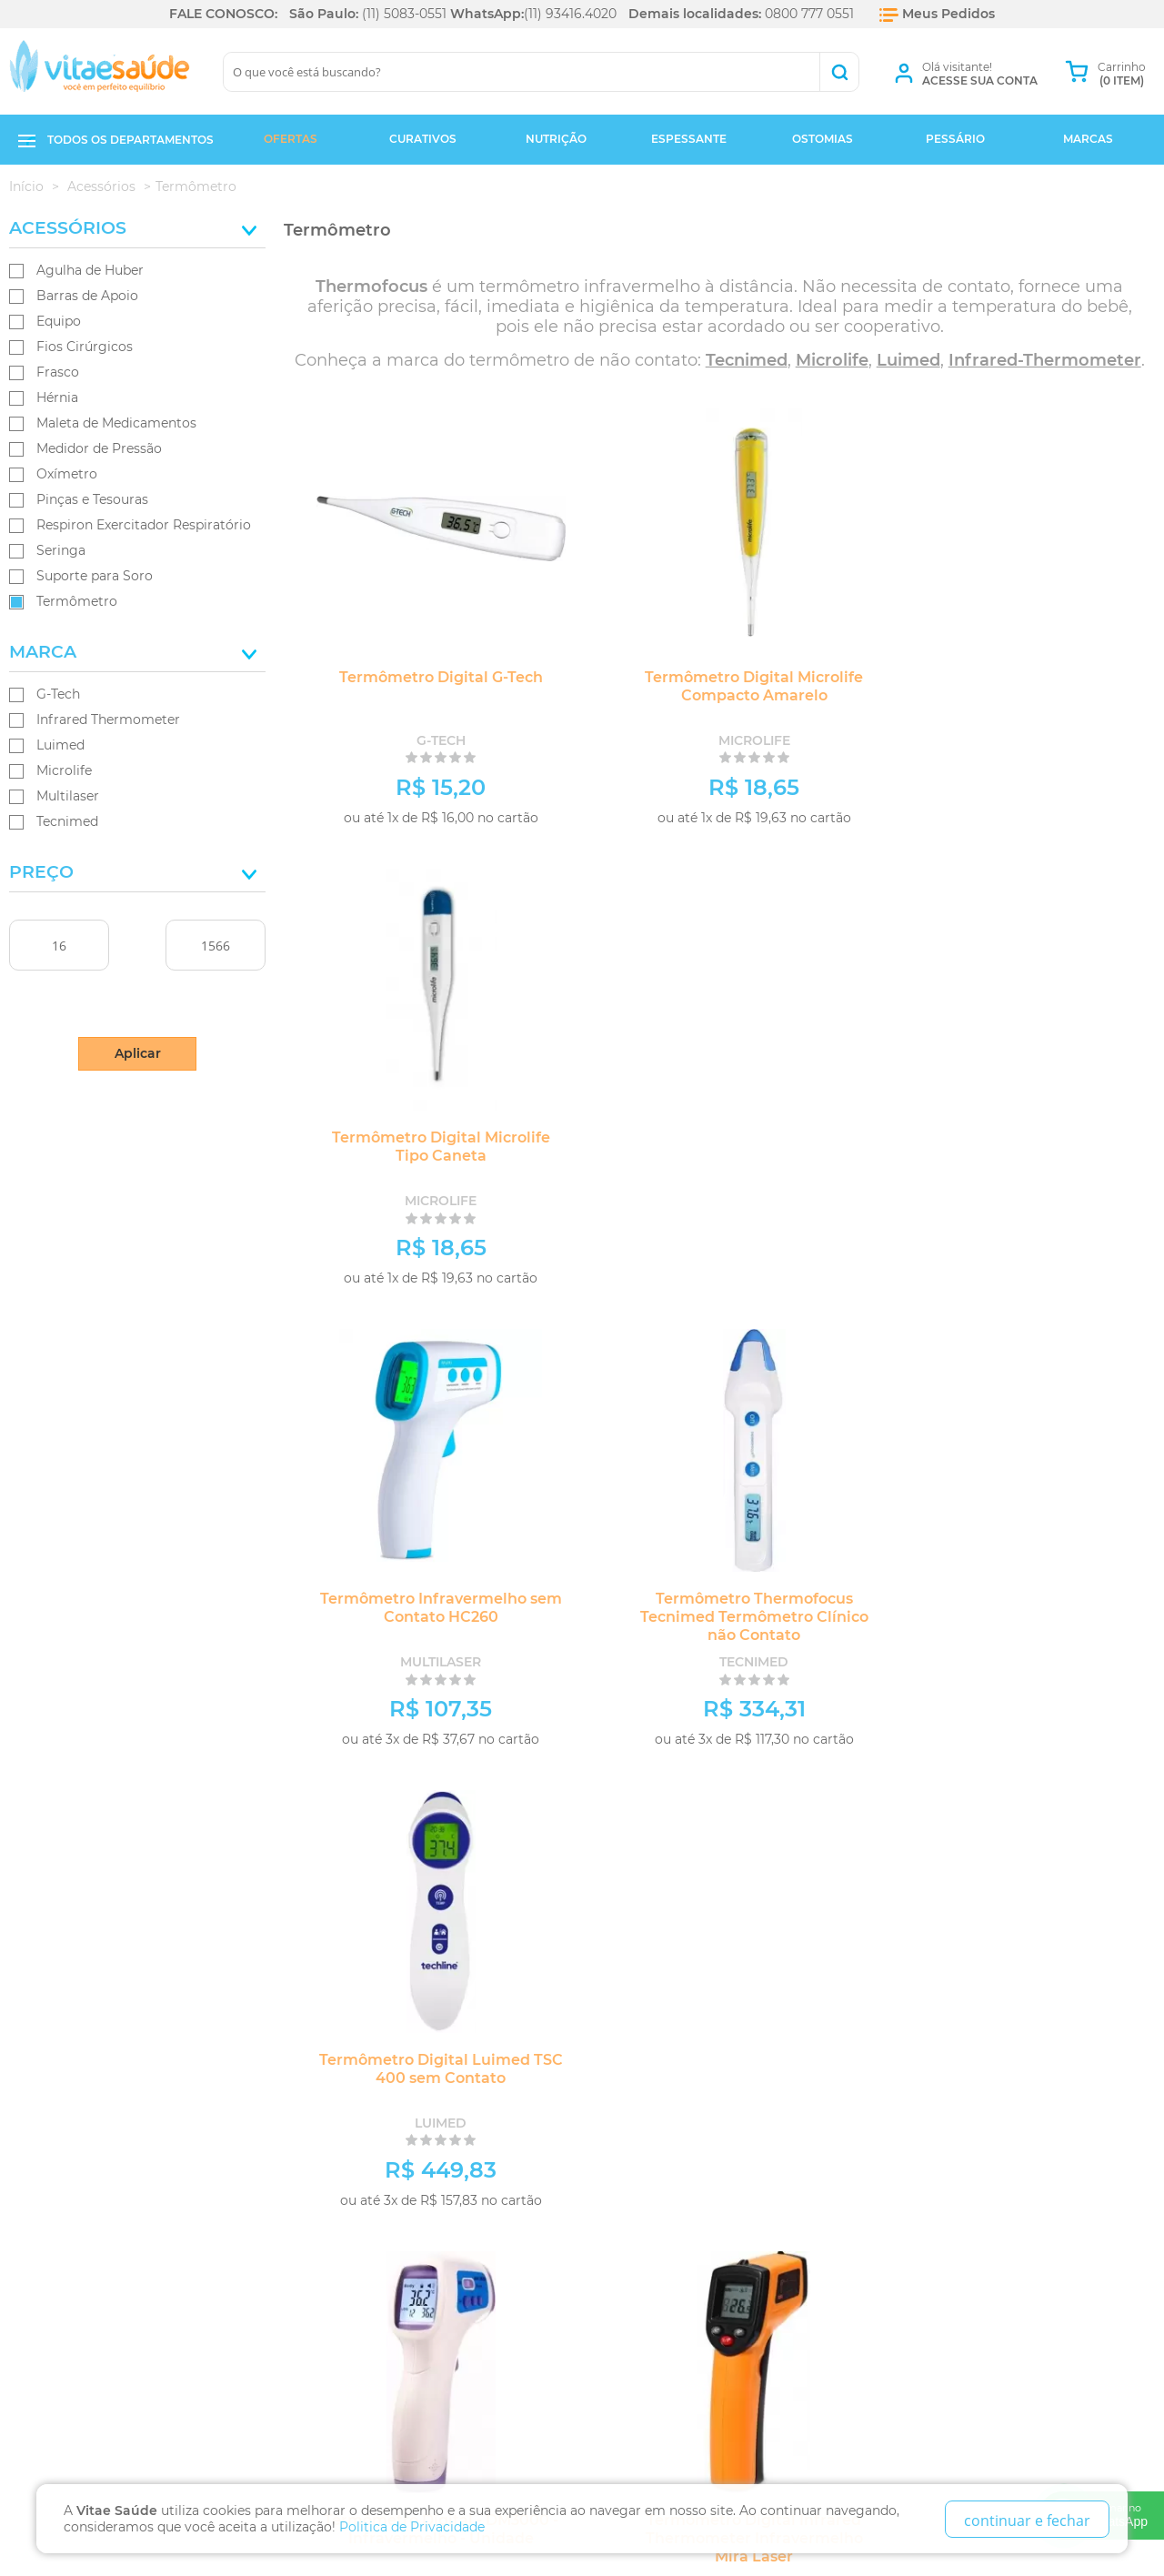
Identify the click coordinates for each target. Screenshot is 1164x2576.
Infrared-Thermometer (1044, 360)
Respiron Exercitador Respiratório (143, 525)
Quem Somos (61, 2038)
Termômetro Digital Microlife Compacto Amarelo (719, 686)
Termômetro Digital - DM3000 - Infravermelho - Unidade (423, 1607)
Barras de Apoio (87, 295)
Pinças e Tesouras (92, 499)
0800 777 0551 (809, 13)
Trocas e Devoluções (91, 2059)
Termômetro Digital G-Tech (424, 677)
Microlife (64, 770)
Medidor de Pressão (99, 448)
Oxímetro (66, 474)
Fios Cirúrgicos (84, 346)
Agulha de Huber (90, 270)
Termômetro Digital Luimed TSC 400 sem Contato (1016, 1146)
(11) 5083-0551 (404, 13)
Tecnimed (67, 821)
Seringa (60, 550)
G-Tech (58, 694)
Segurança (57, 2142)
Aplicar (138, 1053)
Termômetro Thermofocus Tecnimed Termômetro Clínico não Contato (720, 1155)
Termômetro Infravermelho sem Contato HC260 (424, 1146)
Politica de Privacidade (412, 2527)
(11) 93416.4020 (570, 13)
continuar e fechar (1027, 2521)
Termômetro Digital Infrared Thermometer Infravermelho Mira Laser (719, 1617)
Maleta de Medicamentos (116, 423)
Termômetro (76, 601)
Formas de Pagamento (93, 2121)
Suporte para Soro (94, 576)
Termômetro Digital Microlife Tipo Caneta (1016, 686)
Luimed (60, 745)
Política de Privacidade (99, 2080)
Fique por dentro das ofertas (193, 1913)
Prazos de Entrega (83, 2101)
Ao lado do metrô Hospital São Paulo (439, 2135)
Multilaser (67, 796)
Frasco (57, 372)
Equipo (58, 321)
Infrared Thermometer (108, 719)
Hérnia (57, 397)
